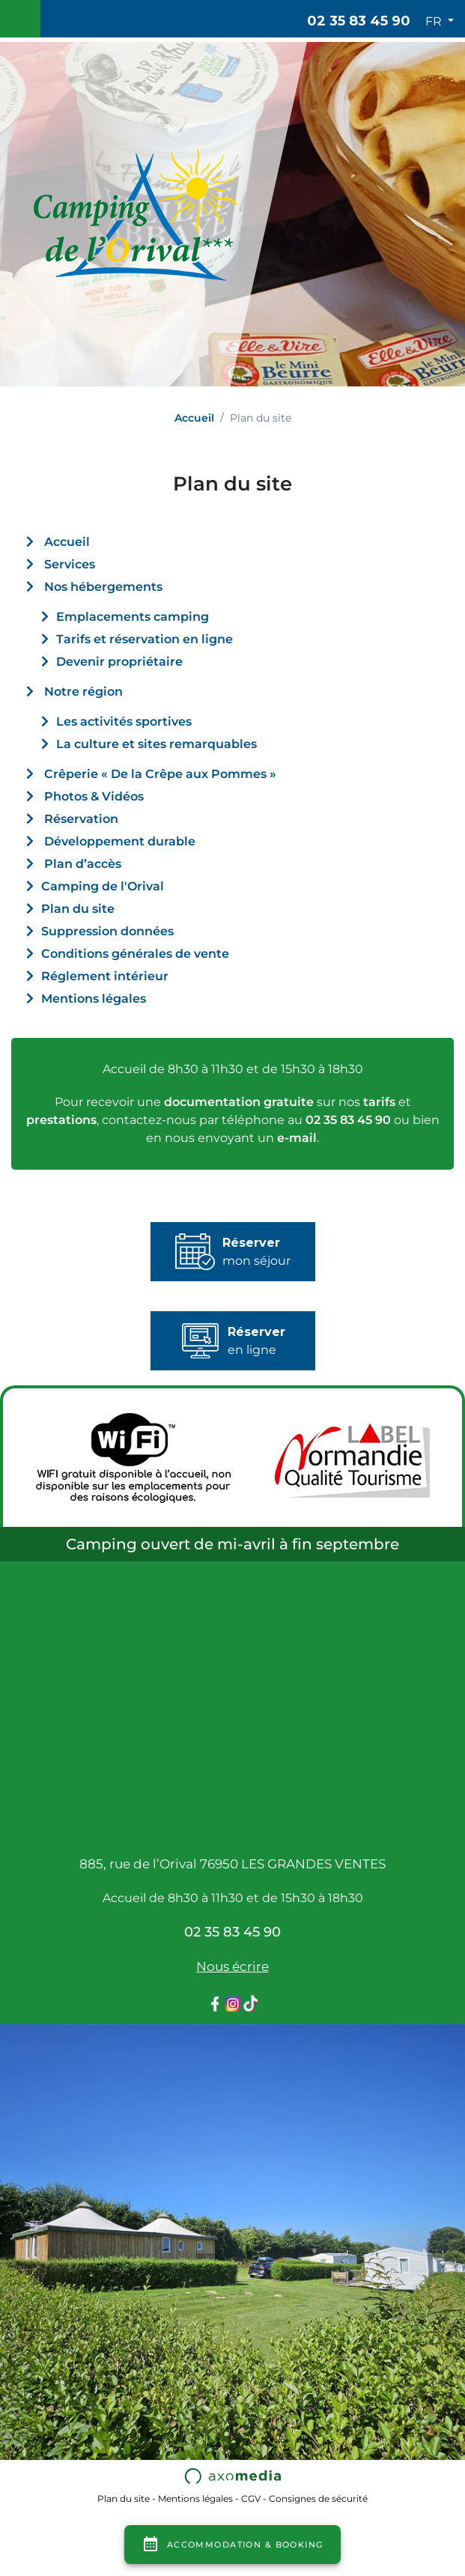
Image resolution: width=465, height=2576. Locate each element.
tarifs (379, 1102)
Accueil (194, 418)
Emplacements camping (132, 617)
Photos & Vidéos (94, 796)
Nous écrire (232, 1966)
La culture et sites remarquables (156, 744)
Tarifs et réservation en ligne (144, 639)
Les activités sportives (124, 721)
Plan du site (78, 909)
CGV (251, 2498)
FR (435, 21)
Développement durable (119, 841)
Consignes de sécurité (318, 2498)
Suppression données (107, 931)
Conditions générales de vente (135, 954)
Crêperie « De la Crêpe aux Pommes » (160, 774)
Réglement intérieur (104, 976)
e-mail (297, 1138)
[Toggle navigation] (20, 18)
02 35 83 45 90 (358, 21)
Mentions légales (93, 998)
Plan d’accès (82, 864)
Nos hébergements (103, 587)
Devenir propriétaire (119, 661)
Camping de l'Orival (102, 886)
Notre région (83, 691)
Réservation (81, 819)
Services (69, 564)
